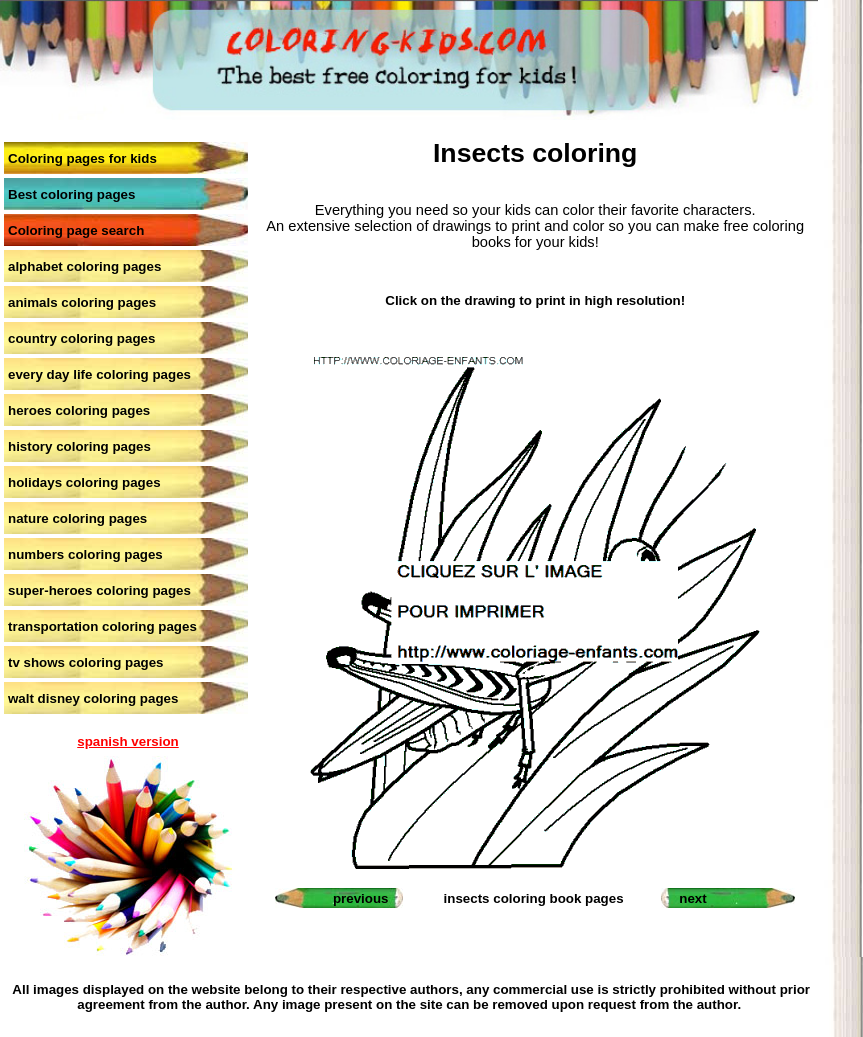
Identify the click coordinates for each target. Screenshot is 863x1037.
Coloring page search (76, 230)
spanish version (127, 741)
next (692, 898)
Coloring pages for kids (82, 158)
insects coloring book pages (534, 898)
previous (361, 898)
